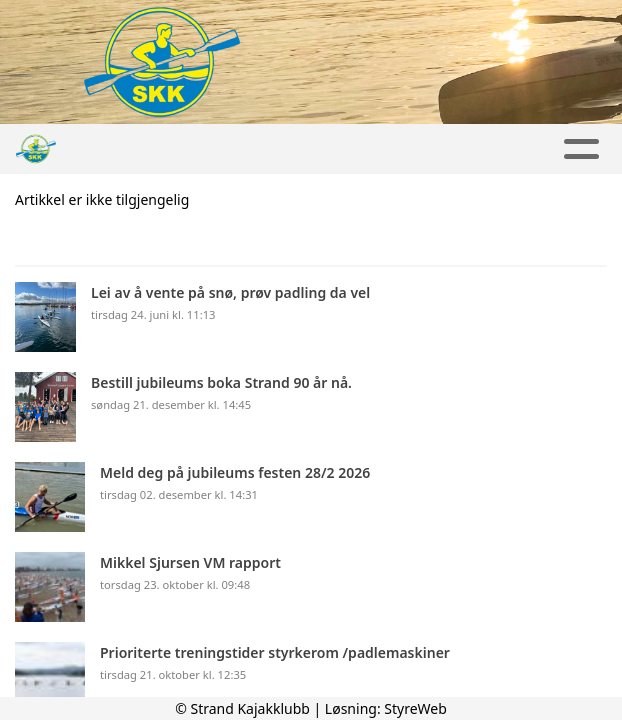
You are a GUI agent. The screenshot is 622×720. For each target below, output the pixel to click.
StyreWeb (415, 708)
